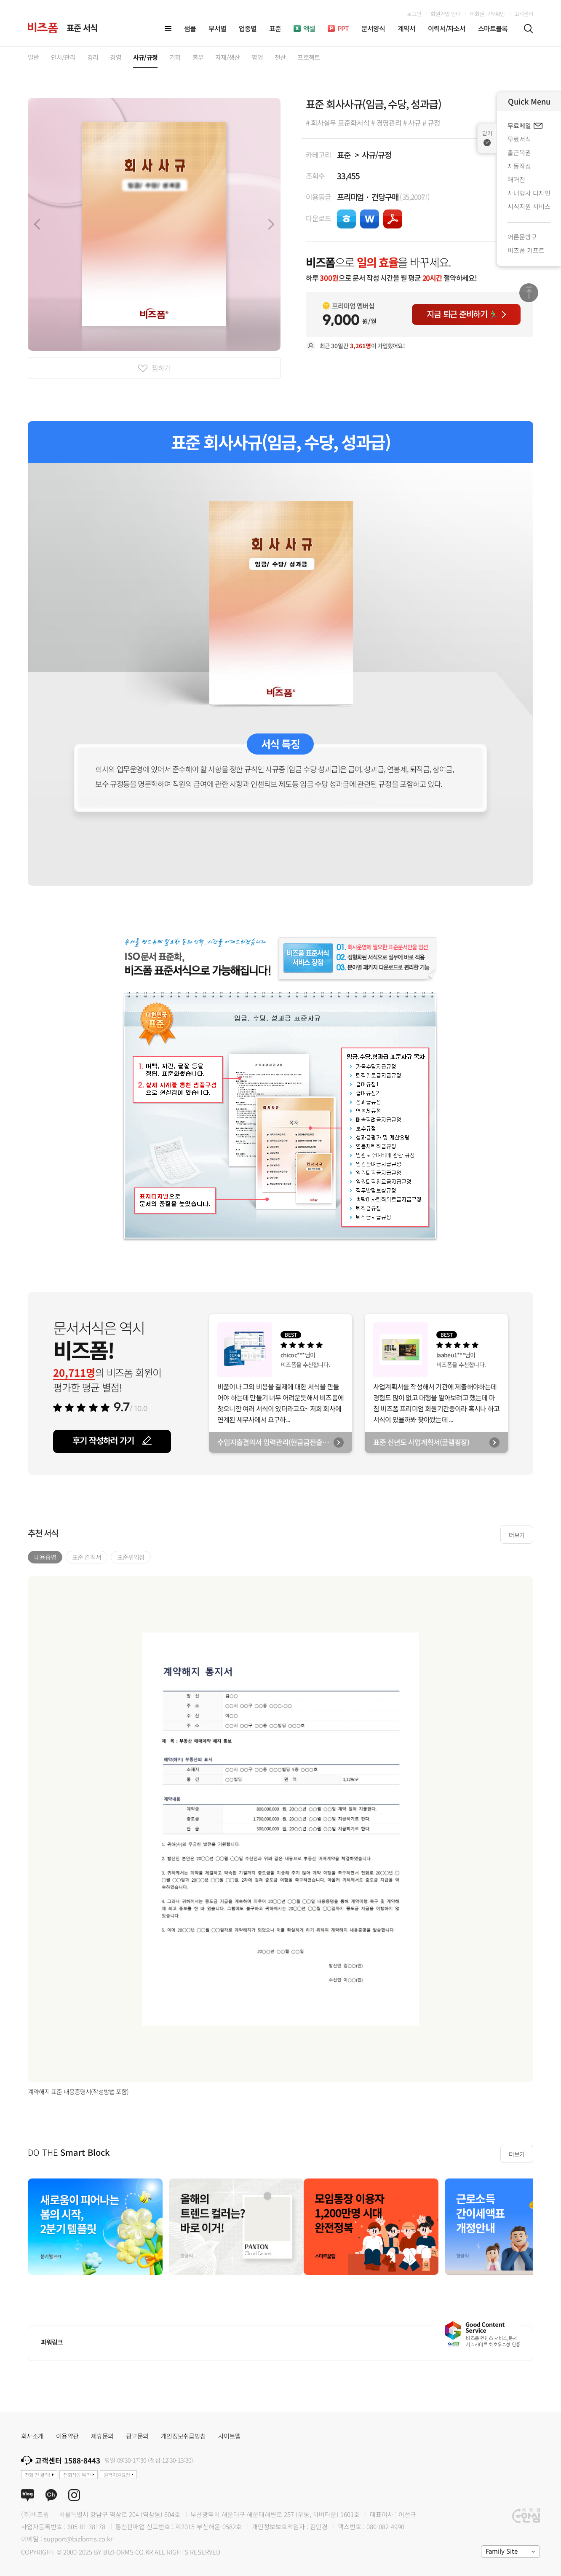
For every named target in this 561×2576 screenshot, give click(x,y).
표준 (343, 154)
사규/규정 (376, 154)
